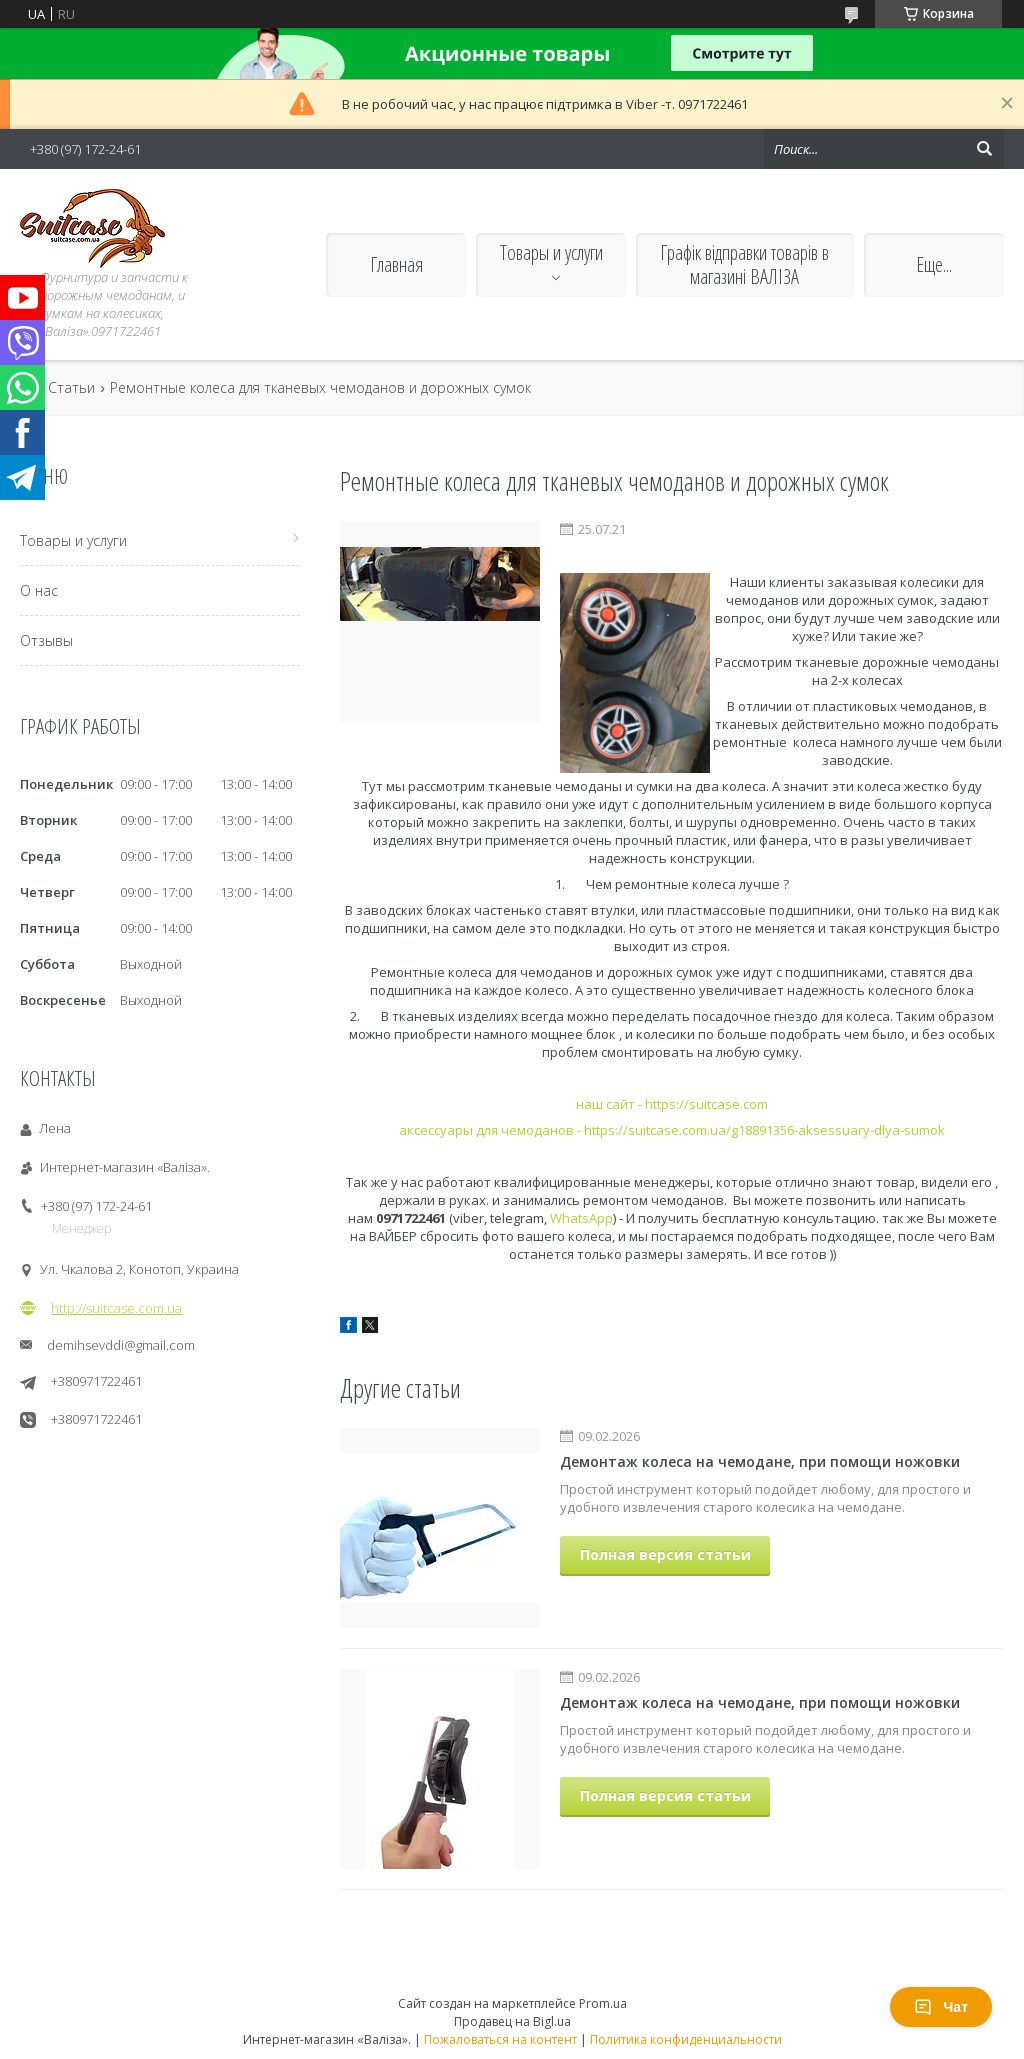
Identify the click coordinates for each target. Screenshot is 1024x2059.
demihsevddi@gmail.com (121, 1345)
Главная (396, 264)
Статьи (71, 388)
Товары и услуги (551, 252)
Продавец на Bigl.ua (512, 2021)
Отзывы (46, 640)
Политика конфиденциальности (686, 2039)
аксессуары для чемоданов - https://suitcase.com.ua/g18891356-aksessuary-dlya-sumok (672, 1130)
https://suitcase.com (706, 1104)
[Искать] (984, 149)
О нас (39, 590)
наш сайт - (610, 1104)
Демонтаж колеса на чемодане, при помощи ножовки (760, 1461)
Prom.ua (603, 2003)
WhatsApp (581, 1218)
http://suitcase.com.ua (116, 1308)
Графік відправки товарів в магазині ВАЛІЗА (744, 264)
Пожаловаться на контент (500, 2039)
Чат (941, 2007)
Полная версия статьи (665, 1554)
